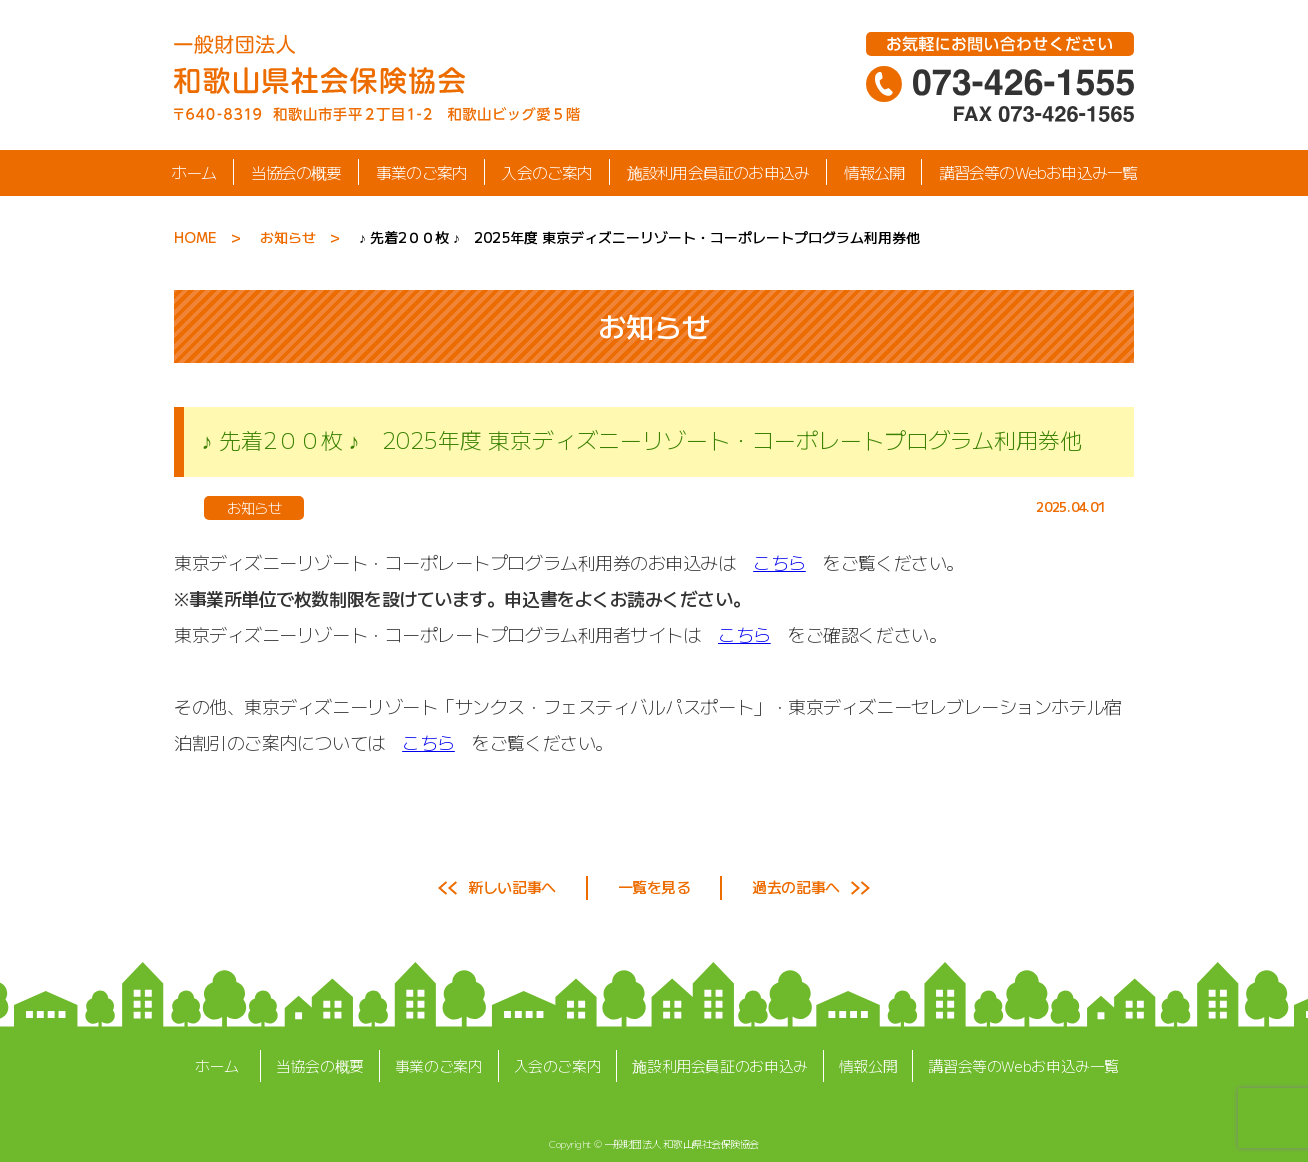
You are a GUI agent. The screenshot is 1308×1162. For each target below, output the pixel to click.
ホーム (194, 172)
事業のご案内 (421, 172)
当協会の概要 (295, 172)
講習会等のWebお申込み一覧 (1038, 172)
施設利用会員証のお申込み (718, 172)
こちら (779, 562)
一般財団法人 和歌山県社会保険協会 (681, 1143)
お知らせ (288, 237)
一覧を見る (654, 886)
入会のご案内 (546, 172)
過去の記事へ (795, 886)
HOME (195, 237)
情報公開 (874, 172)
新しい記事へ (511, 886)
